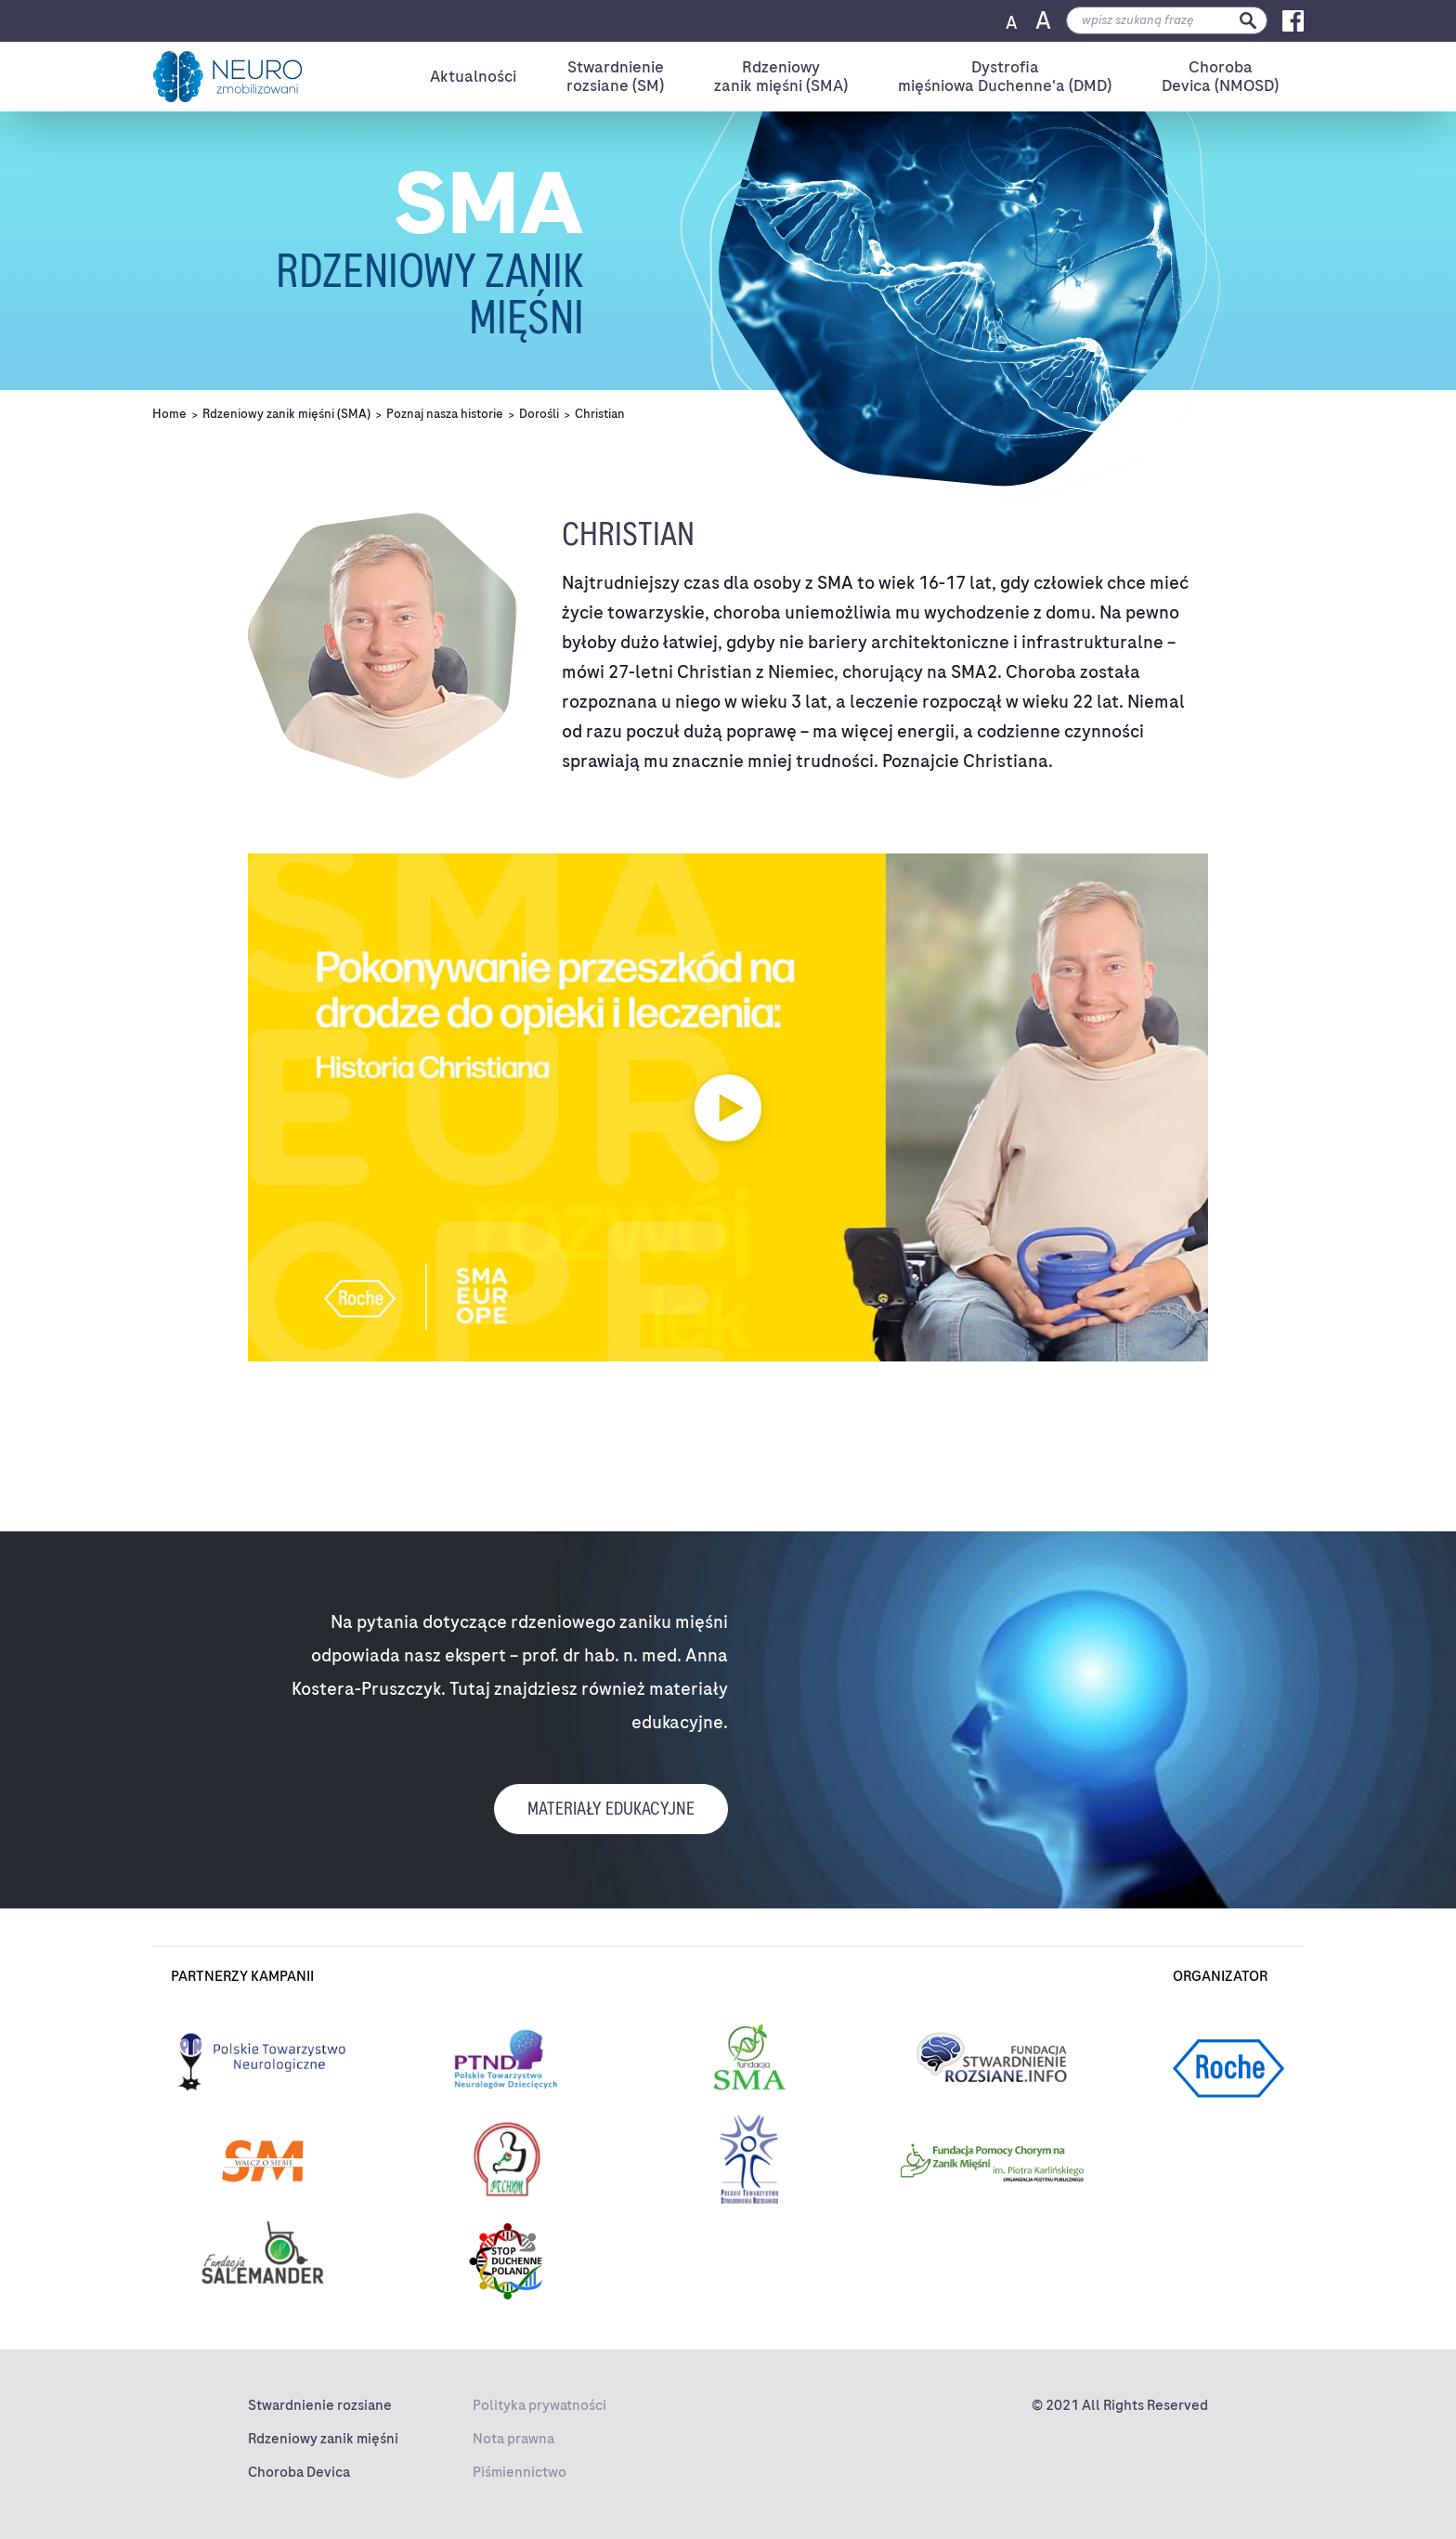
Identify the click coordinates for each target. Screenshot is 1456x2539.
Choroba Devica (299, 2472)
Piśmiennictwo (519, 2472)
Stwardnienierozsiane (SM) (615, 77)
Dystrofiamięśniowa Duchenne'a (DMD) (1005, 77)
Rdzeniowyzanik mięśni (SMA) (781, 77)
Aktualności (473, 76)
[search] (1167, 20)
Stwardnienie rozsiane (320, 2405)
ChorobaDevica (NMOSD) (1220, 77)
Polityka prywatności (539, 2405)
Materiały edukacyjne (611, 1808)
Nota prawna (513, 2438)
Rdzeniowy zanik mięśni (323, 2438)
